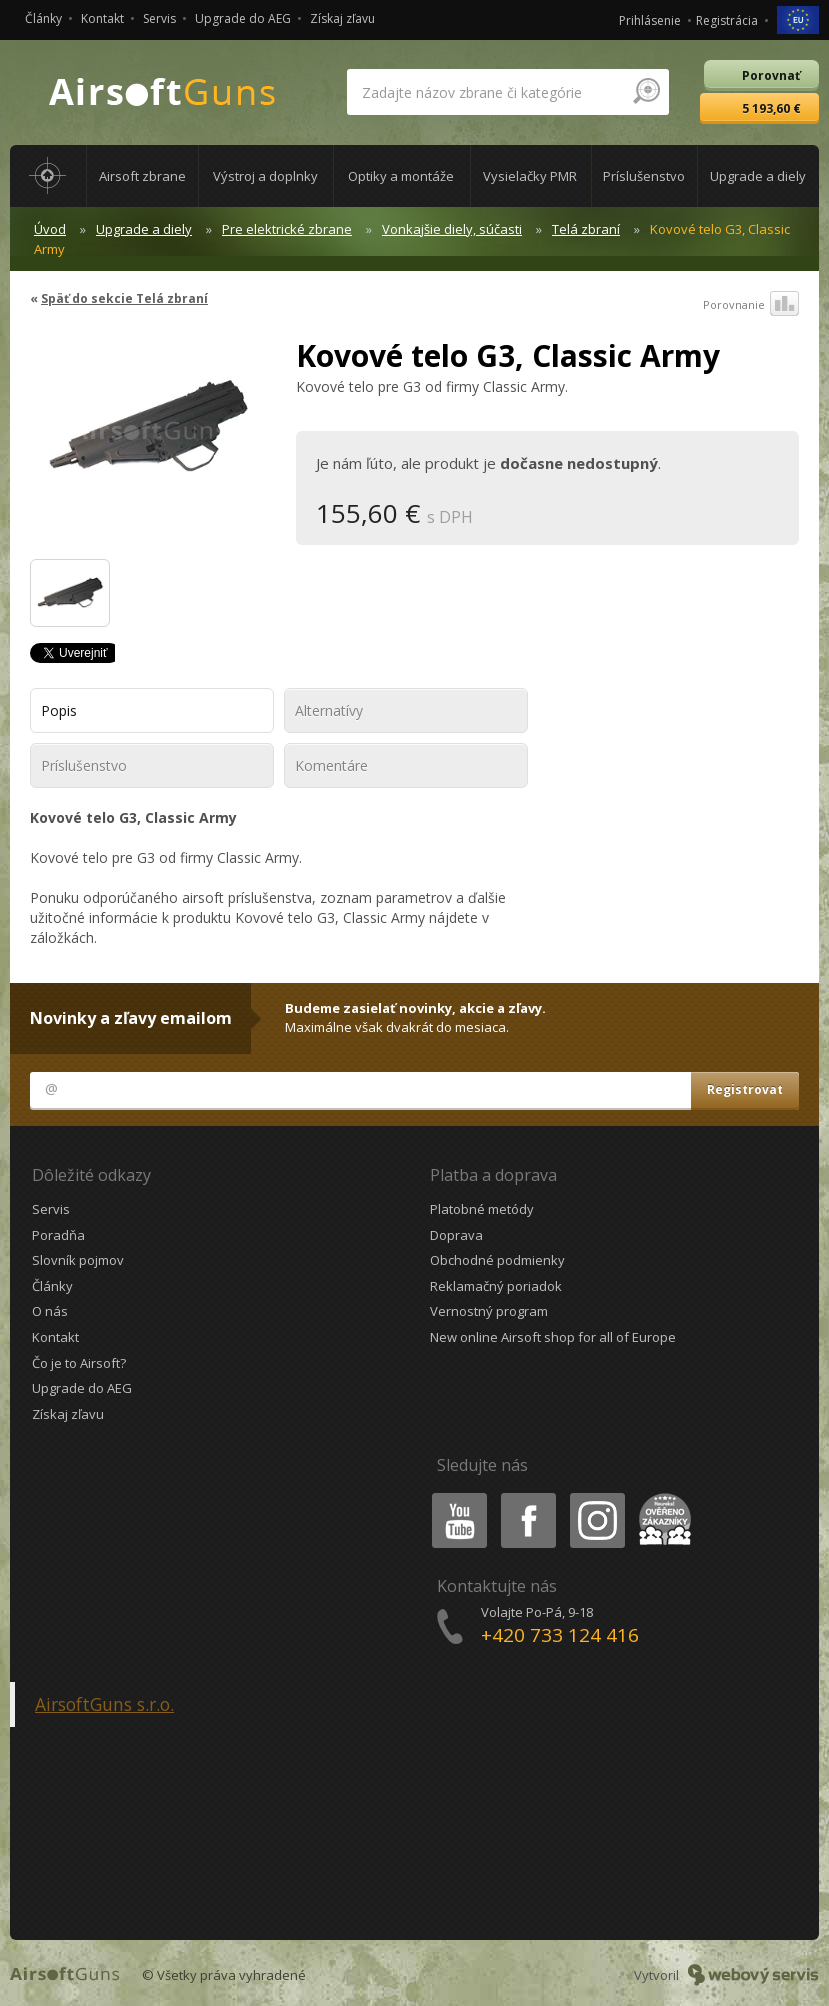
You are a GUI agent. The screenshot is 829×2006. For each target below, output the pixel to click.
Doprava (456, 1235)
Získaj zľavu (342, 18)
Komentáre (331, 765)
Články (43, 18)
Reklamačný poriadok (496, 1286)
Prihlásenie (650, 20)
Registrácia (727, 20)
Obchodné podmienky (497, 1260)
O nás (50, 1311)
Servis (159, 18)
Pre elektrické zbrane (287, 229)
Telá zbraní (586, 229)
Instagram (596, 1496)
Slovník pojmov (78, 1260)
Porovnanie (751, 305)
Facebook (526, 1496)
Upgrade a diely (144, 229)
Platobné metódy (482, 1209)
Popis (59, 710)
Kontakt (102, 18)
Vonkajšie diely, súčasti (452, 229)
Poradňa (58, 1235)
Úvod (50, 229)
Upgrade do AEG (243, 18)
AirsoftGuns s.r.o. (104, 1704)
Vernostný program (489, 1311)
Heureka (661, 1496)
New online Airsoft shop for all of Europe (553, 1337)
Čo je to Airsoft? (79, 1363)
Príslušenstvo (84, 765)
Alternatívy (329, 710)
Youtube (453, 1496)
